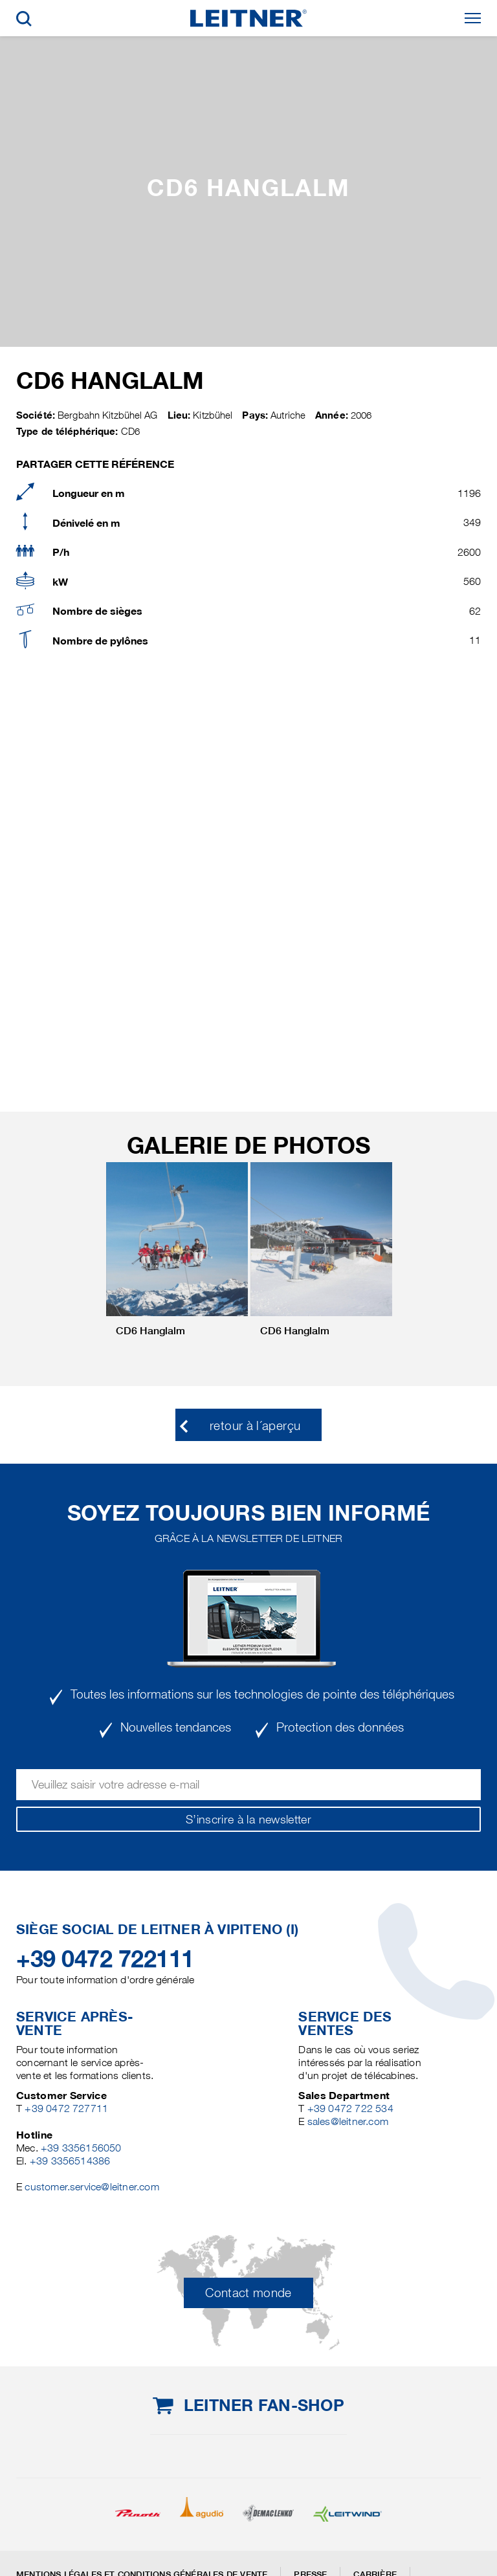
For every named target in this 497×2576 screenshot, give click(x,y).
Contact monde (248, 2292)
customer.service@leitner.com (92, 2187)
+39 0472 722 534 (350, 2108)
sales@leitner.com (347, 2121)
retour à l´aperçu (255, 1425)
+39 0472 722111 (105, 1958)
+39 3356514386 (70, 2161)
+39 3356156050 (81, 2148)
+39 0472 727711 (66, 2108)
